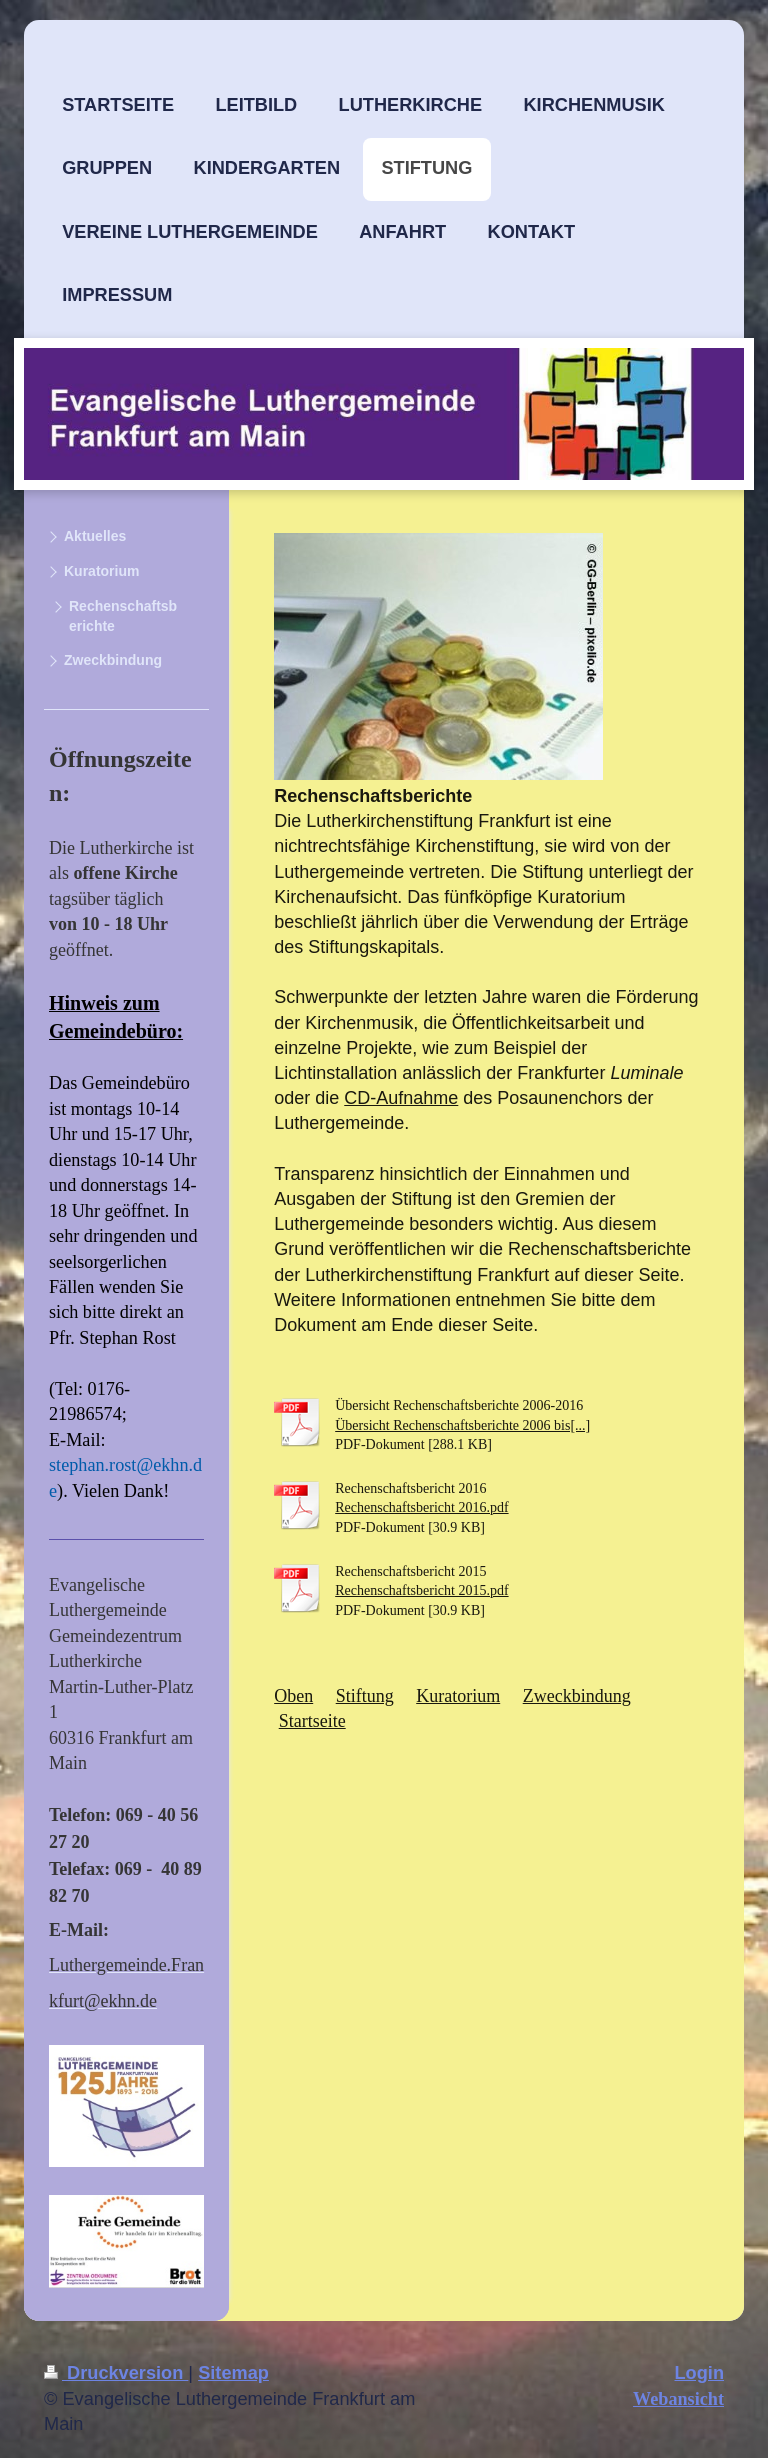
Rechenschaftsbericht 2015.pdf (421, 1590)
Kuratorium (458, 1696)
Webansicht (678, 2399)
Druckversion (116, 2373)
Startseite (312, 1721)
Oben (293, 1696)
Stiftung (365, 1696)
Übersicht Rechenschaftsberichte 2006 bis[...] (462, 1425)
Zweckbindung (577, 1696)
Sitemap (233, 2373)
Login (700, 2373)
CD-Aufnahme (401, 1098)
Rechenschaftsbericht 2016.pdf (421, 1507)
